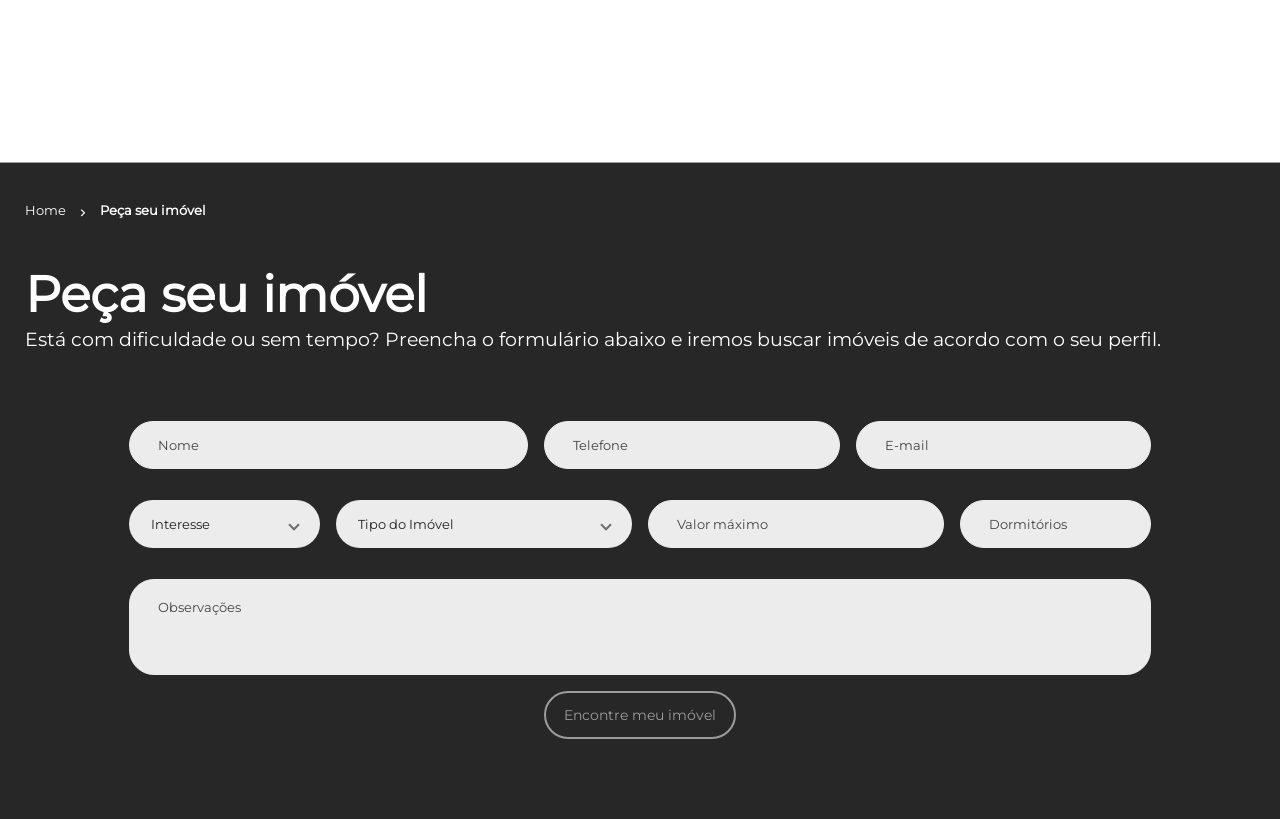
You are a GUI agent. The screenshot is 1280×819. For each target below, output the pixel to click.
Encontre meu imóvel (640, 715)
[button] (225, 524)
